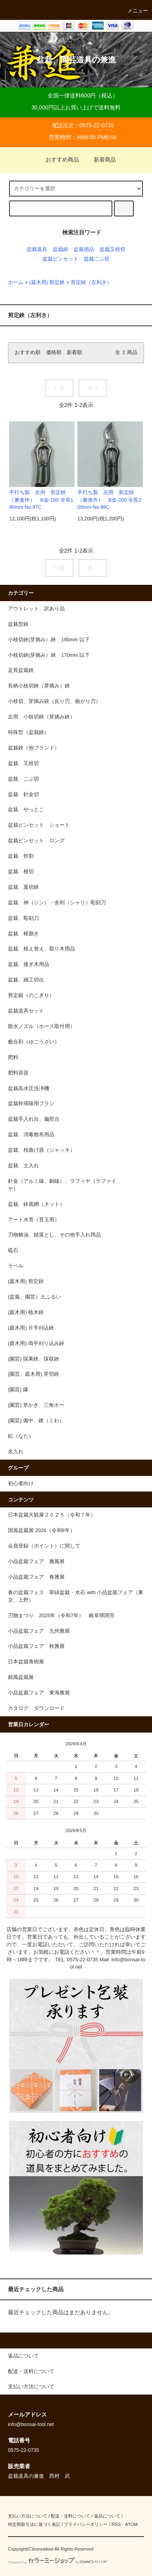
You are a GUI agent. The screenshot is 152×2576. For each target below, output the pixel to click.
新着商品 (100, 159)
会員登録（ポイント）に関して (44, 1546)
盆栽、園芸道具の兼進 (76, 59)
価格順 (54, 352)
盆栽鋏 (60, 249)
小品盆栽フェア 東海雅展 (39, 1693)
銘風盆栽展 (21, 1677)
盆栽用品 (83, 249)
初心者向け (21, 1483)
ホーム (15, 282)
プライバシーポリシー (86, 2524)
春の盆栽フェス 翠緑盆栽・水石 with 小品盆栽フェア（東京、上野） (75, 1596)
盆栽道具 (37, 249)
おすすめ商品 (57, 159)
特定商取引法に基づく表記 (34, 2524)
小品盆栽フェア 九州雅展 (39, 1631)
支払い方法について (27, 2516)
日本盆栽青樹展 (26, 1662)
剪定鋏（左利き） (91, 282)
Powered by (58, 2562)
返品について (107, 2516)
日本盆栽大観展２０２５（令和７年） (52, 1515)
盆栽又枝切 (112, 249)
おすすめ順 (27, 352)
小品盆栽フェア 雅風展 (36, 1561)
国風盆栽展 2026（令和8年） (41, 1530)
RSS (116, 2524)
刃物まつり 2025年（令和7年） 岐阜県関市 (64, 1615)
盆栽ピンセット (60, 259)
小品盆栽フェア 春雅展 (36, 1577)
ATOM (131, 2524)
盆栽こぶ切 (97, 259)
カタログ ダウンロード (36, 1708)
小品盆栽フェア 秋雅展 (36, 1646)
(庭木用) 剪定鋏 (47, 282)
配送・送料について (70, 2516)
